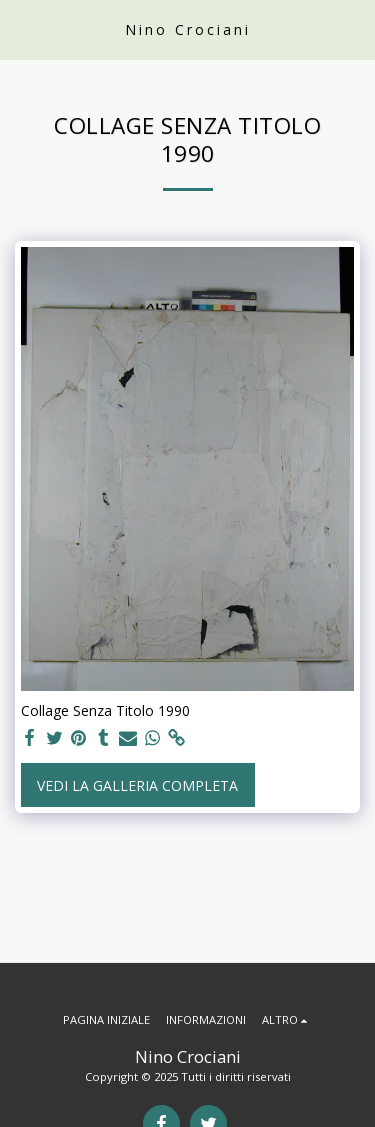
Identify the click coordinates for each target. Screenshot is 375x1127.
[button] (22, 28)
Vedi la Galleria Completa (137, 785)
